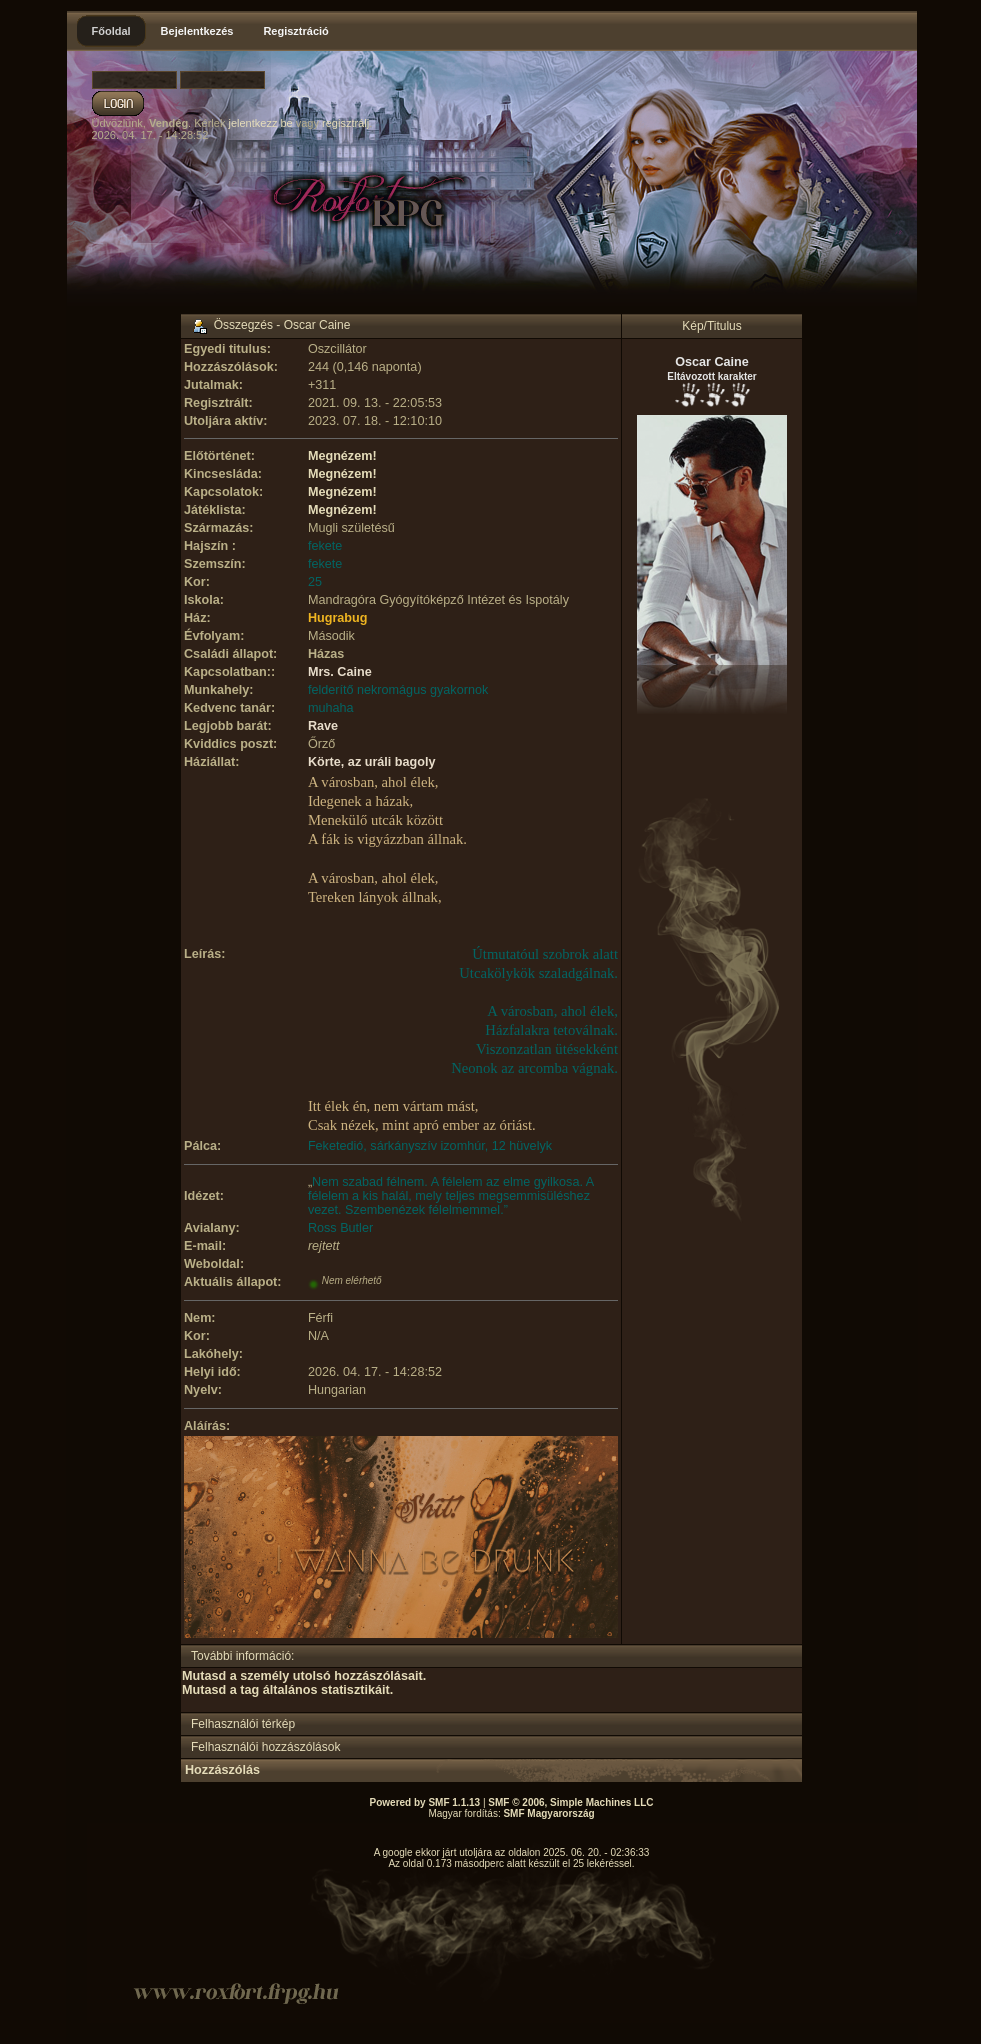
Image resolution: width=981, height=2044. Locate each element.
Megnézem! (342, 456)
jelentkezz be (260, 123)
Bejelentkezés (197, 31)
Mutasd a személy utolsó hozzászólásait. (304, 1676)
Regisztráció (295, 31)
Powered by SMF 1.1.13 (425, 1802)
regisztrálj (345, 123)
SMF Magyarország (548, 1813)
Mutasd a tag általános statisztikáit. (287, 1690)
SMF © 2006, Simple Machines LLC (570, 1802)
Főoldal (111, 31)
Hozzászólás (222, 1770)
